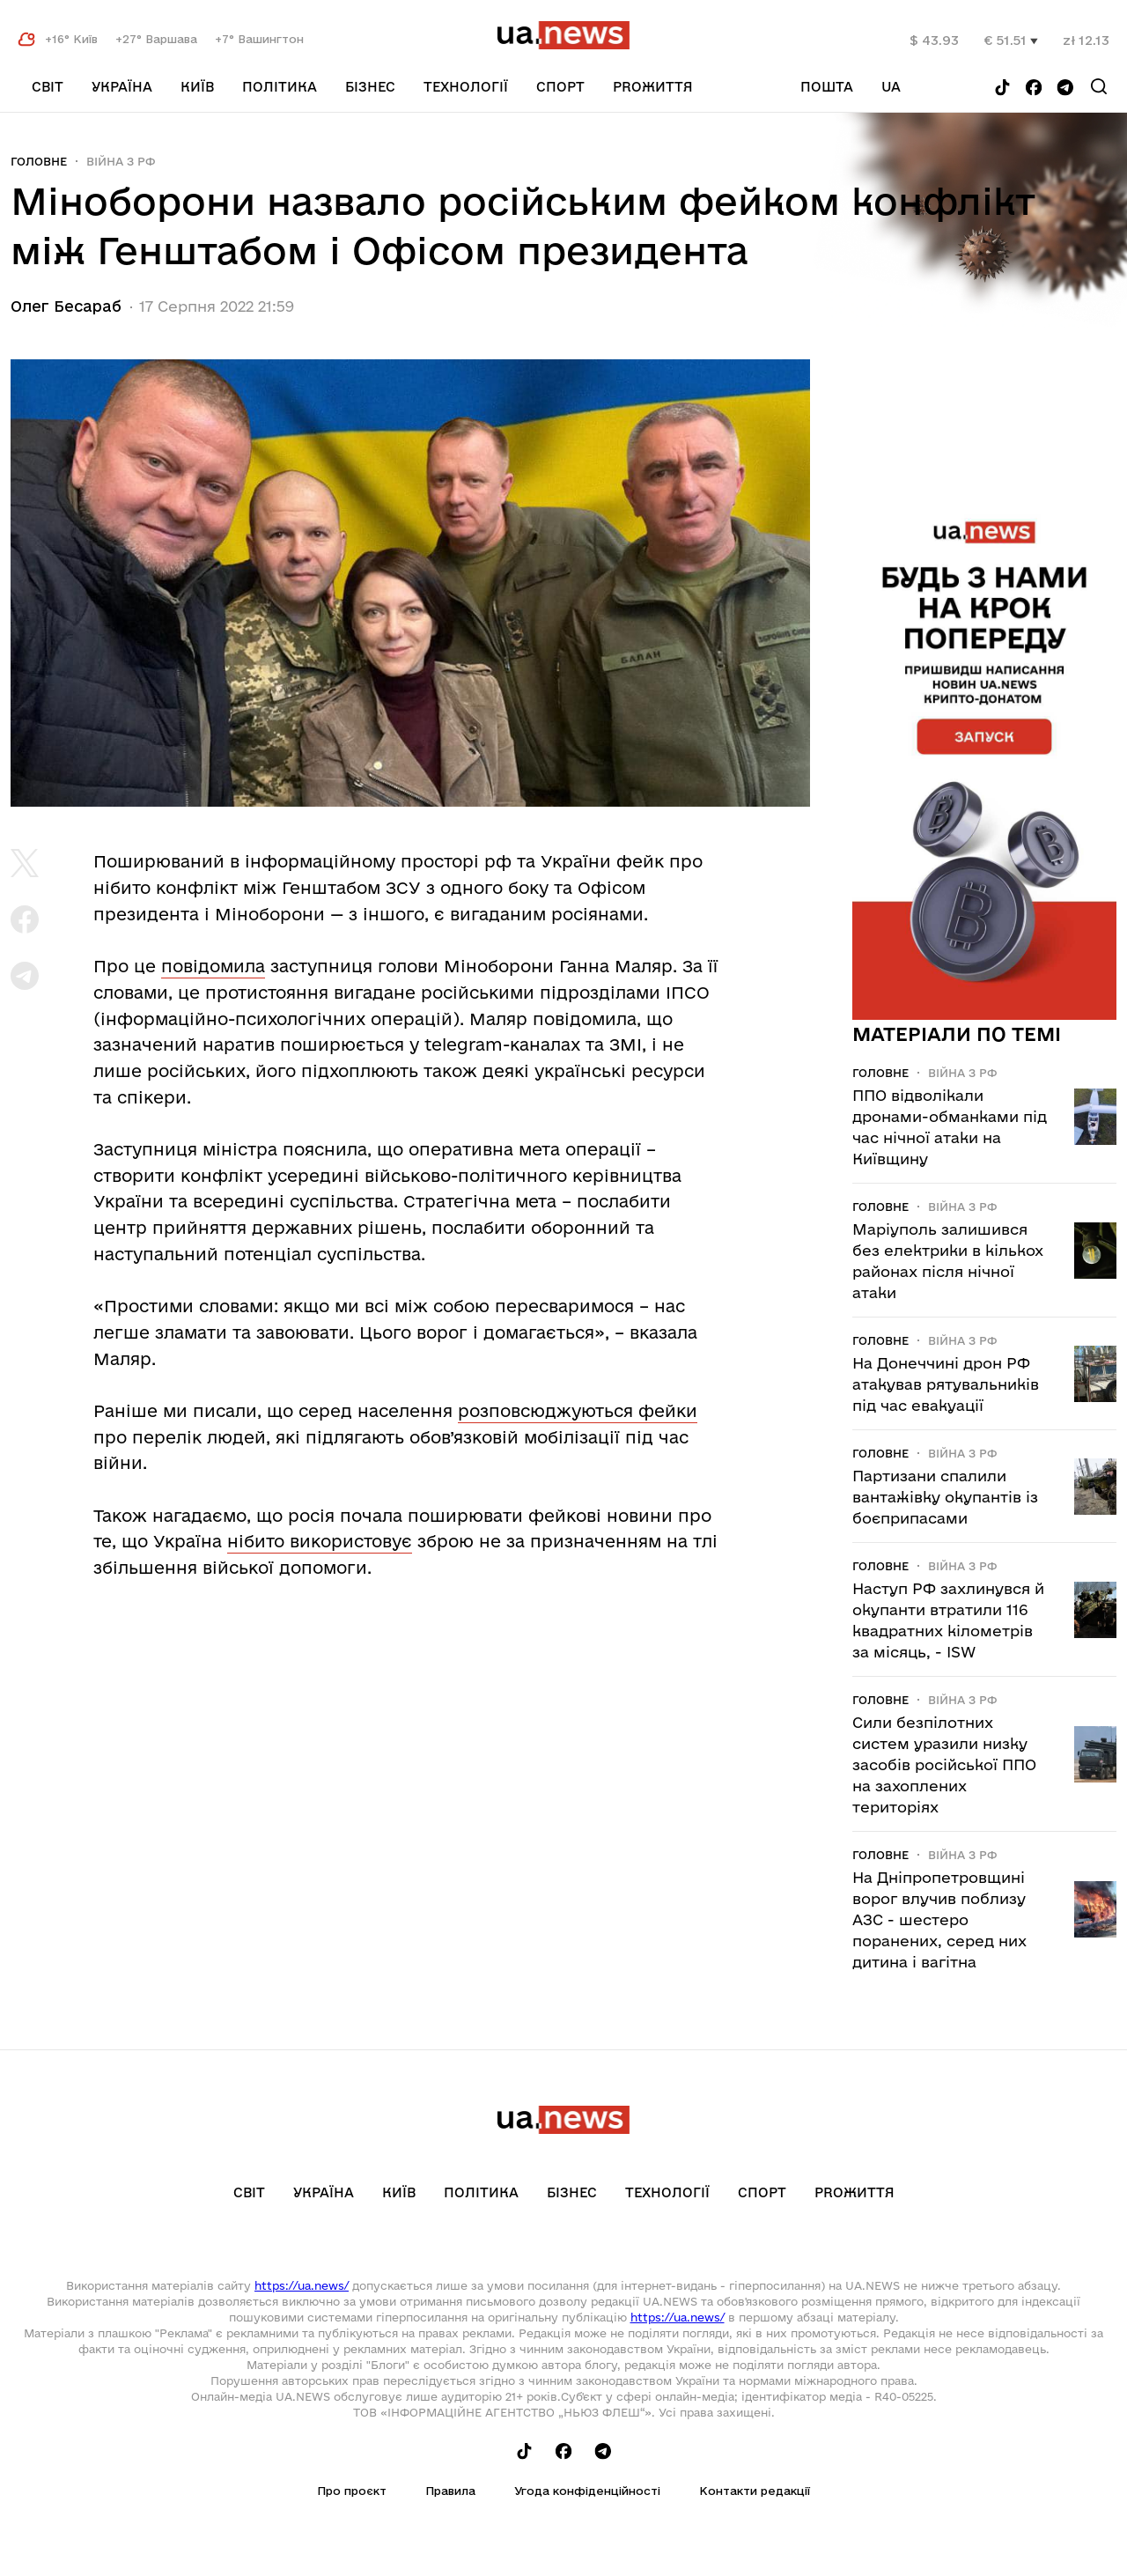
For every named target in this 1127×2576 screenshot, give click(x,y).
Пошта (826, 86)
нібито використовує (319, 1541)
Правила (450, 2490)
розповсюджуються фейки (577, 1411)
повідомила (213, 966)
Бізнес (370, 86)
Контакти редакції (754, 2490)
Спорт (560, 86)
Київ (197, 86)
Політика (279, 86)
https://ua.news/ (301, 2285)
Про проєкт (352, 2490)
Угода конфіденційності (587, 2490)
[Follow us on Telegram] (1065, 88)
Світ (47, 86)
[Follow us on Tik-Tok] (1002, 88)
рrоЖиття (653, 86)
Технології (466, 86)
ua (891, 86)
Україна (122, 86)
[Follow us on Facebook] (1033, 88)
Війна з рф (121, 161)
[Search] (1098, 86)
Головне (39, 161)
